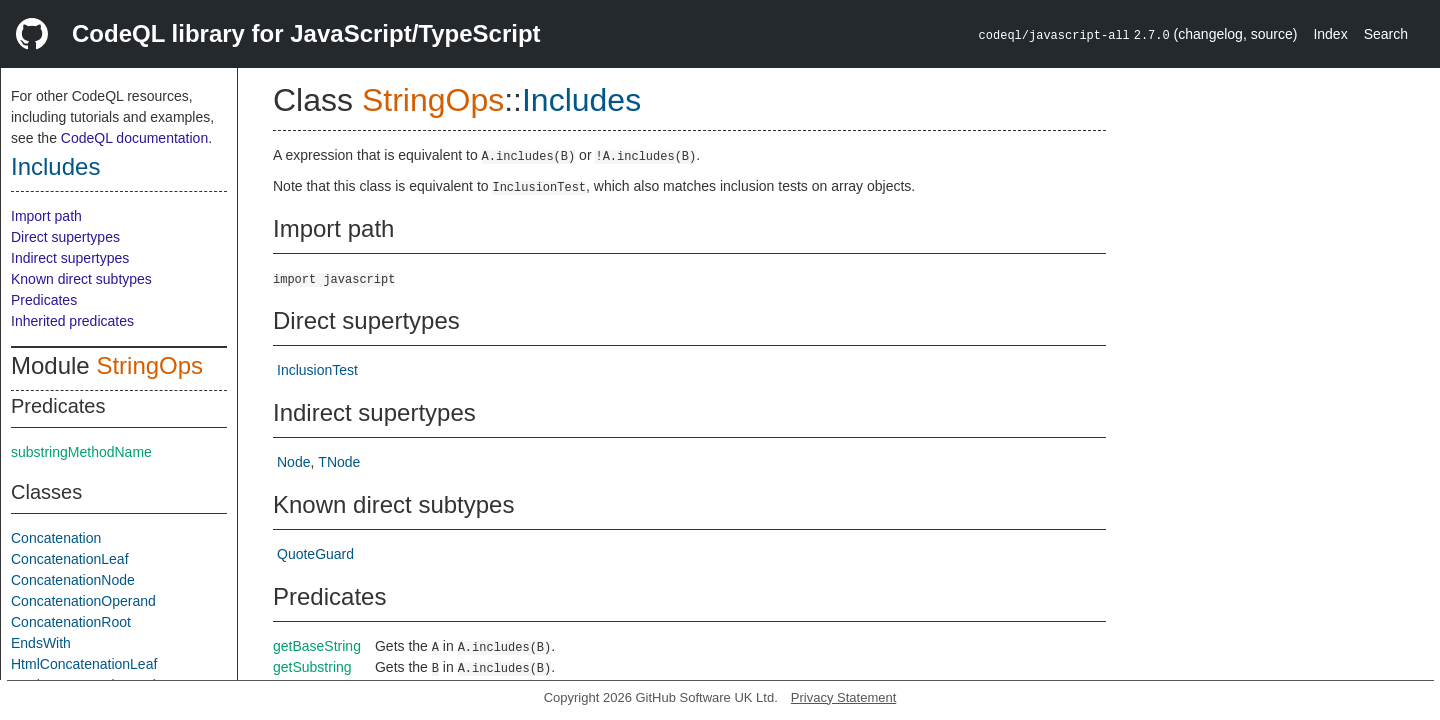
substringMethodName (81, 452)
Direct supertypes (65, 237)
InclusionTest (317, 370)
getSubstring (312, 667)
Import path (46, 216)
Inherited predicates (72, 321)
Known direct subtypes (81, 279)
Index (1330, 34)
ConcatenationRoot (71, 622)
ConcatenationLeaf (70, 559)
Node (293, 462)
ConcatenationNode (73, 580)
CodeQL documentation (134, 138)
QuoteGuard (315, 554)
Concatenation (56, 538)
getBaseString (317, 646)
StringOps (149, 365)
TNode (339, 462)
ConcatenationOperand (83, 601)
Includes (55, 166)
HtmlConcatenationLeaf (84, 664)
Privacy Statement (844, 697)
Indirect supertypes (70, 258)
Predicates (44, 300)
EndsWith (41, 643)
